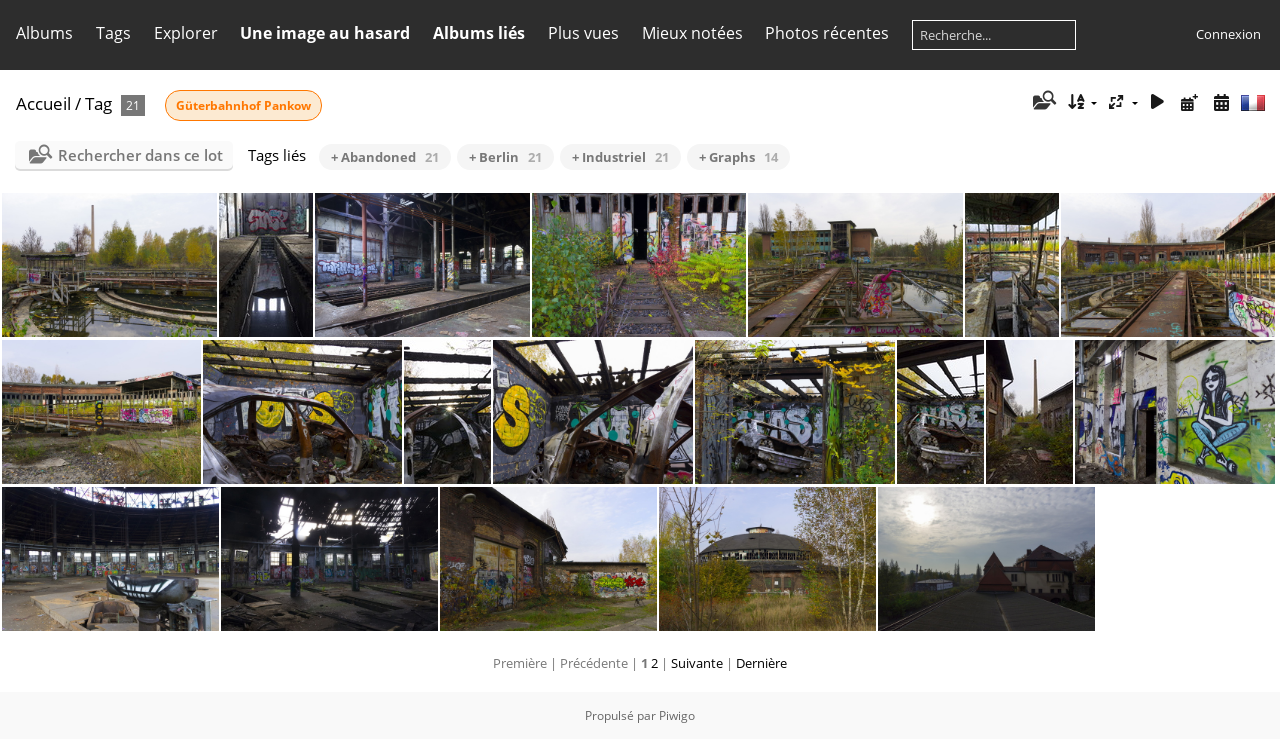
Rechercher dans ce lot (140, 155)
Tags (113, 33)
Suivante (697, 663)
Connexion (1228, 34)
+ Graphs (738, 157)
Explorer (186, 33)
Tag (98, 103)
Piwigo (677, 715)
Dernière (761, 663)
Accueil (43, 103)
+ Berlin (505, 157)
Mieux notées (692, 33)
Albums (44, 33)
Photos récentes (827, 33)
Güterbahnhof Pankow (243, 105)
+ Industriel (620, 157)
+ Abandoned (385, 157)
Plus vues (583, 33)
